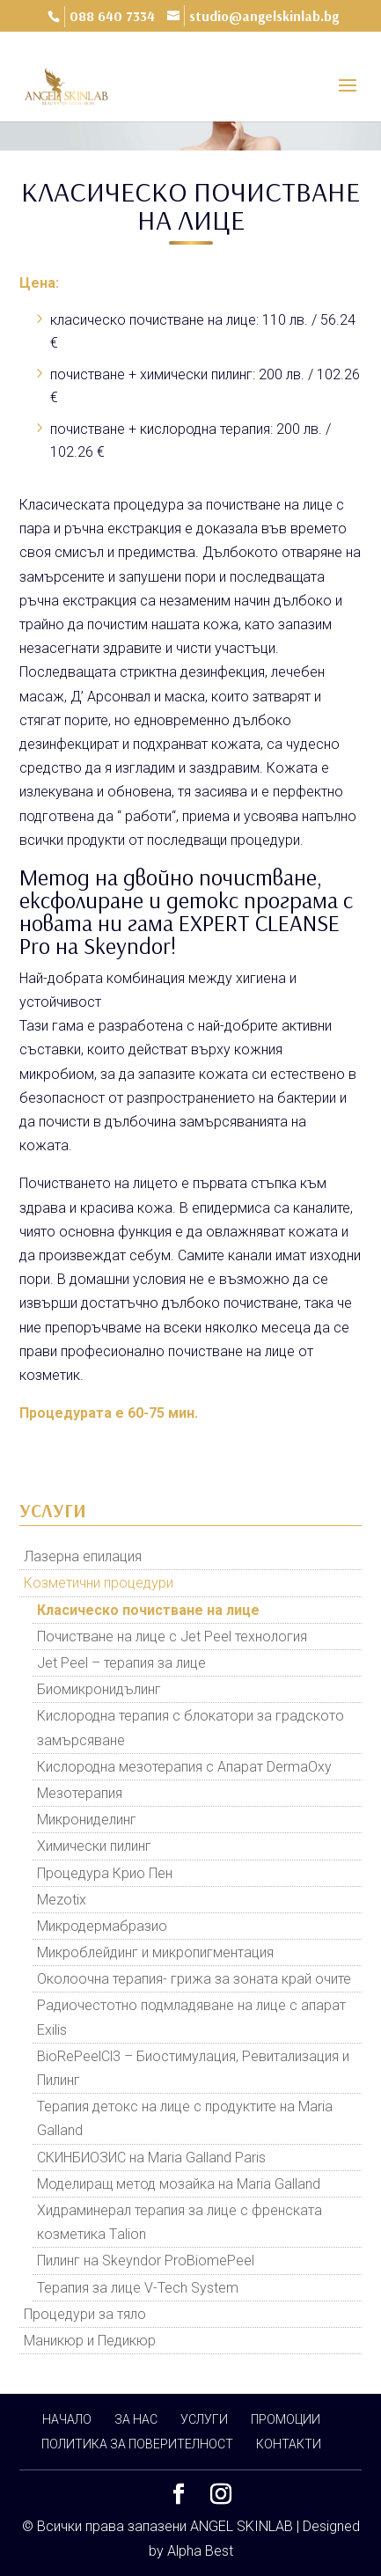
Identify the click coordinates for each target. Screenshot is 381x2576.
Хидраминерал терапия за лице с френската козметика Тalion (179, 2222)
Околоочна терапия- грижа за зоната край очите (194, 1979)
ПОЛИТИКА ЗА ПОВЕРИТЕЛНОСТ (137, 2444)
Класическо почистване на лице (148, 1610)
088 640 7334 (112, 16)
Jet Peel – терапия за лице (121, 1663)
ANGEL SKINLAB (241, 2526)
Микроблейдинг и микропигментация (155, 1952)
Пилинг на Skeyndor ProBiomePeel (145, 2260)
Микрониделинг (86, 1819)
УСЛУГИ (204, 2419)
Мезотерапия (79, 1793)
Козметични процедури (98, 1582)
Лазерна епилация (83, 1556)
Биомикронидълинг (99, 1689)
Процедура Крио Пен (104, 1873)
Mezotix (61, 1899)
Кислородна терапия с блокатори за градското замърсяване (190, 1727)
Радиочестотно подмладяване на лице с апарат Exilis (191, 2017)
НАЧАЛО (67, 2419)
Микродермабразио (102, 1926)
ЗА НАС (136, 2419)
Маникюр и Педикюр (90, 2340)
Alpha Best (200, 2551)
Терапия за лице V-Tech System (137, 2287)
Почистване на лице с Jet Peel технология (172, 1636)
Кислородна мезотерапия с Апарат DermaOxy (184, 1766)
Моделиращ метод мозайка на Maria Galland (178, 2184)
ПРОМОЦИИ (285, 2419)
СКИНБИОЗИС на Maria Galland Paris (151, 2157)
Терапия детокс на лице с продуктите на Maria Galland (185, 2118)
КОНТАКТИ (288, 2444)
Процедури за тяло (85, 2314)
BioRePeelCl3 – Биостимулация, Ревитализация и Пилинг (193, 2068)
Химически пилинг (94, 1846)
